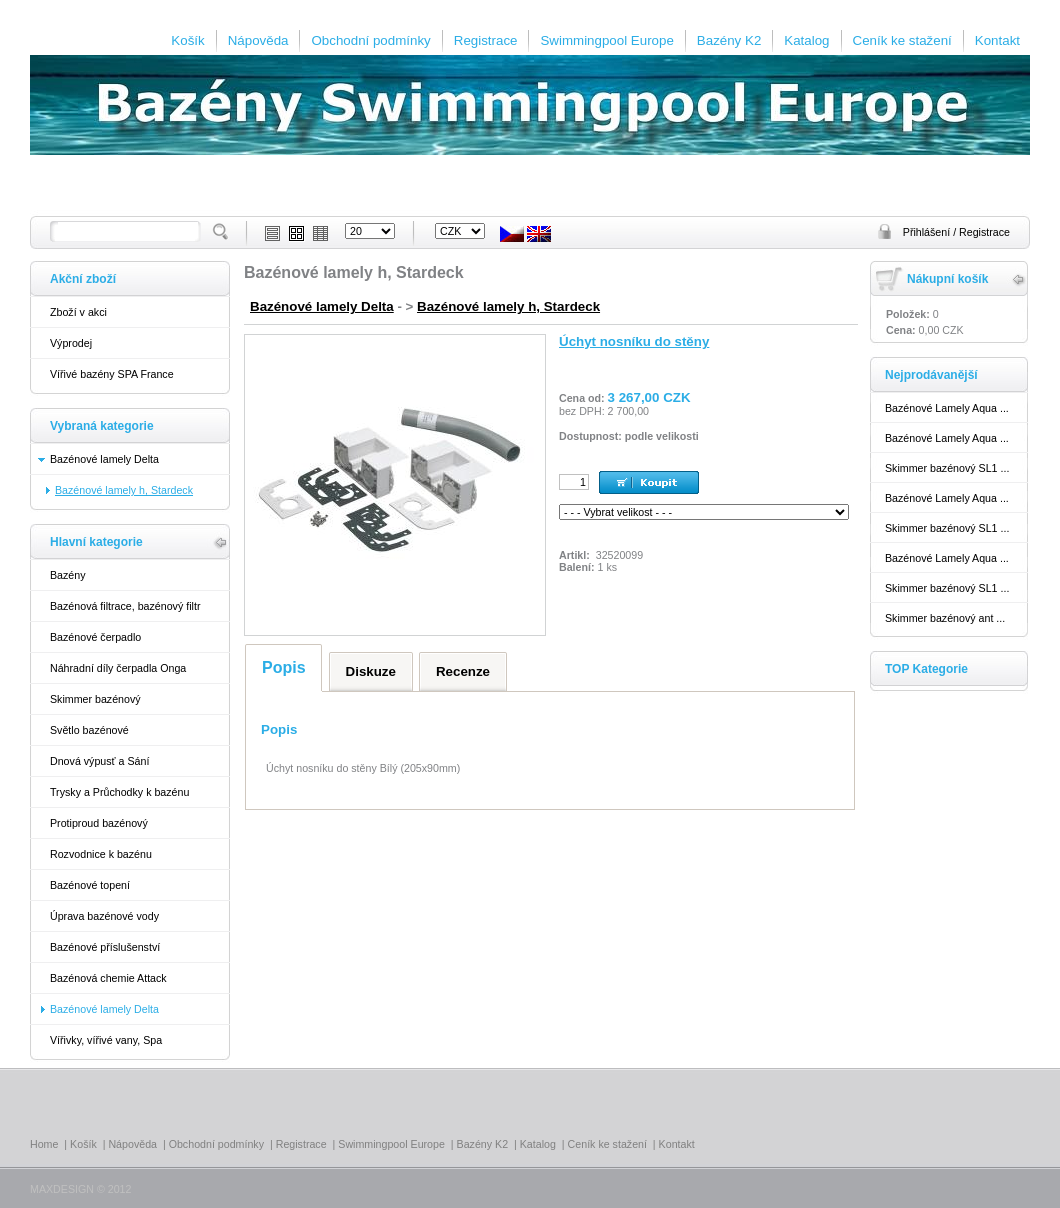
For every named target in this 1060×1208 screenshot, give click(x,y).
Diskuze (371, 671)
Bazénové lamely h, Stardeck (508, 306)
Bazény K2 (729, 40)
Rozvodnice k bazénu (101, 854)
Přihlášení (928, 232)
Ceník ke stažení (902, 40)
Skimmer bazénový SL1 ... (947, 468)
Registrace (486, 40)
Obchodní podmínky (370, 40)
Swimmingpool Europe (606, 40)
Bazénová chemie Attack (108, 978)
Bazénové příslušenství (105, 947)
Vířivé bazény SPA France (112, 374)
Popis (284, 667)
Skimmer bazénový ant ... (945, 618)
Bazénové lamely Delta (104, 459)
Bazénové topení (90, 885)
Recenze (463, 671)
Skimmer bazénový (95, 699)
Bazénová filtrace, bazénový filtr (125, 606)
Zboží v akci (78, 312)
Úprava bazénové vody (104, 916)
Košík (187, 40)
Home (44, 1144)
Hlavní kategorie (96, 542)
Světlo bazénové (89, 730)
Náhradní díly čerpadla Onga (118, 668)
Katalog (806, 40)
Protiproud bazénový (99, 823)
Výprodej (71, 343)
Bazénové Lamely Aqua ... (947, 408)
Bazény (68, 575)
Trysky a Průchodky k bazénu (119, 792)
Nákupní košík (947, 279)
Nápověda (258, 40)
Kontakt (997, 40)
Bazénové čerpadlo (95, 637)
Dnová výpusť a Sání (99, 761)
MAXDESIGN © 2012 (80, 1189)
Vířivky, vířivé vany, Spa (106, 1040)
